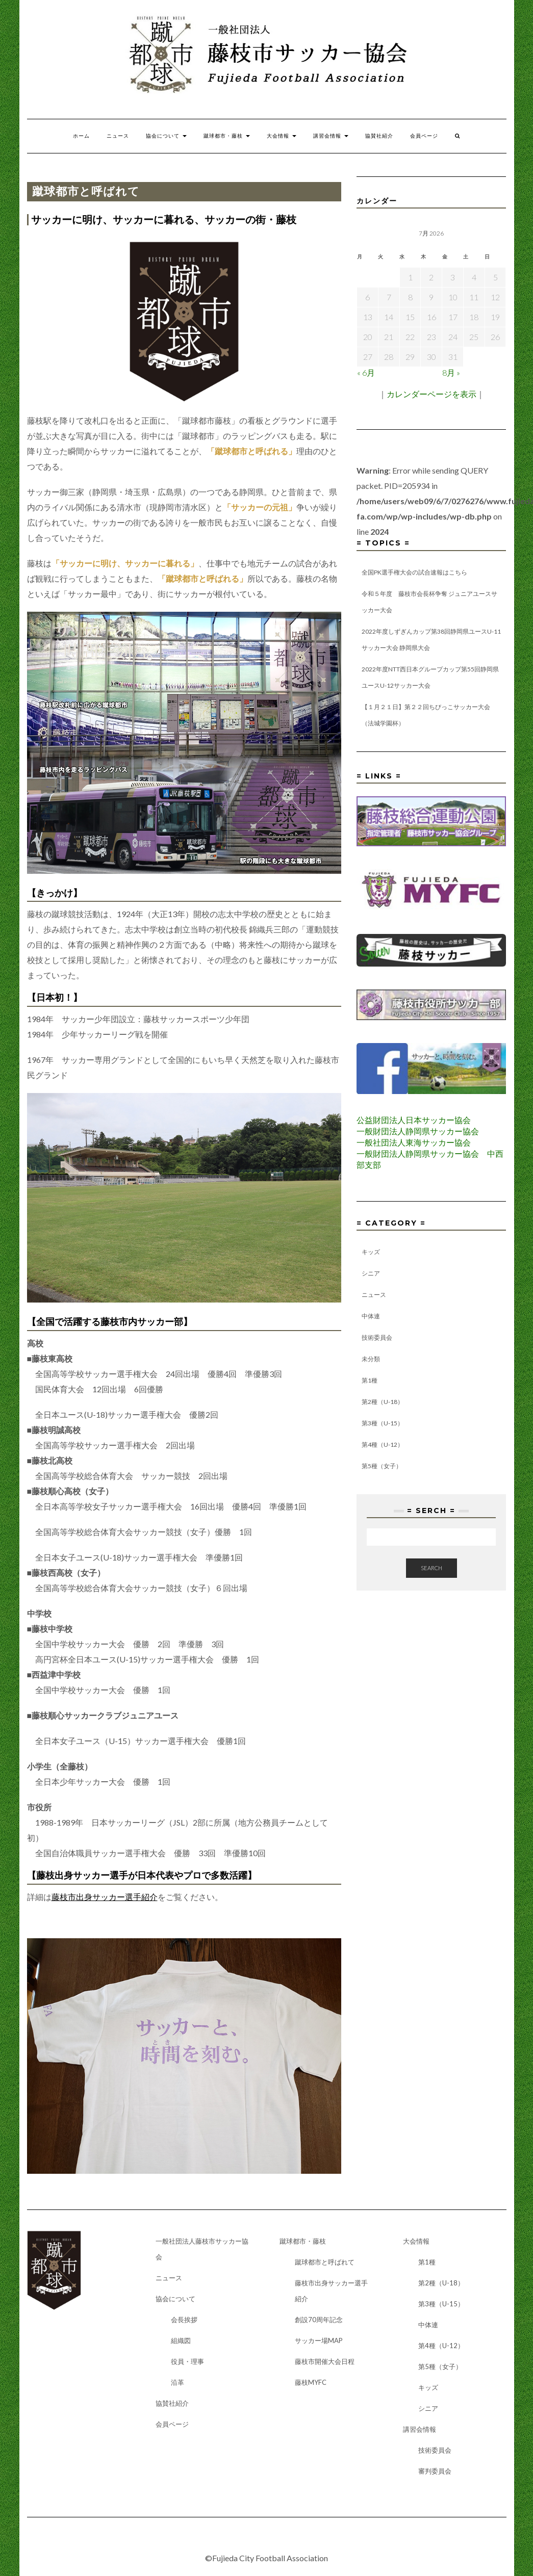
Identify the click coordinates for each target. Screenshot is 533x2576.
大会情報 (281, 136)
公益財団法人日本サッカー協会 (414, 1120)
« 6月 (366, 372)
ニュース (118, 136)
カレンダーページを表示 (431, 394)
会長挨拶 (184, 2319)
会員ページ (424, 136)
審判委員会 (434, 2471)
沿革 (177, 2382)
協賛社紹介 (379, 136)
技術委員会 (377, 1337)
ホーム (81, 136)
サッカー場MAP (319, 2340)
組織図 (181, 2340)
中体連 (371, 1316)
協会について (166, 136)
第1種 (369, 1380)
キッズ (371, 1252)
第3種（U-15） (382, 1423)
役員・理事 (187, 2361)
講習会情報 (330, 136)
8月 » (451, 372)
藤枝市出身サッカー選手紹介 (105, 1897)
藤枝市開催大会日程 (324, 2361)
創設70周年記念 (319, 2319)
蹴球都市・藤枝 (227, 136)
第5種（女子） (382, 1466)
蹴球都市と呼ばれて (324, 2262)
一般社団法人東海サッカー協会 (414, 1142)
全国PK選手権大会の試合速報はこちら (414, 572)
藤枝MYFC (310, 2382)
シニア (371, 1273)
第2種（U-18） (382, 1402)
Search (431, 1568)
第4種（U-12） (382, 1444)
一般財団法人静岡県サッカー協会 (418, 1131)
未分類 (371, 1359)
